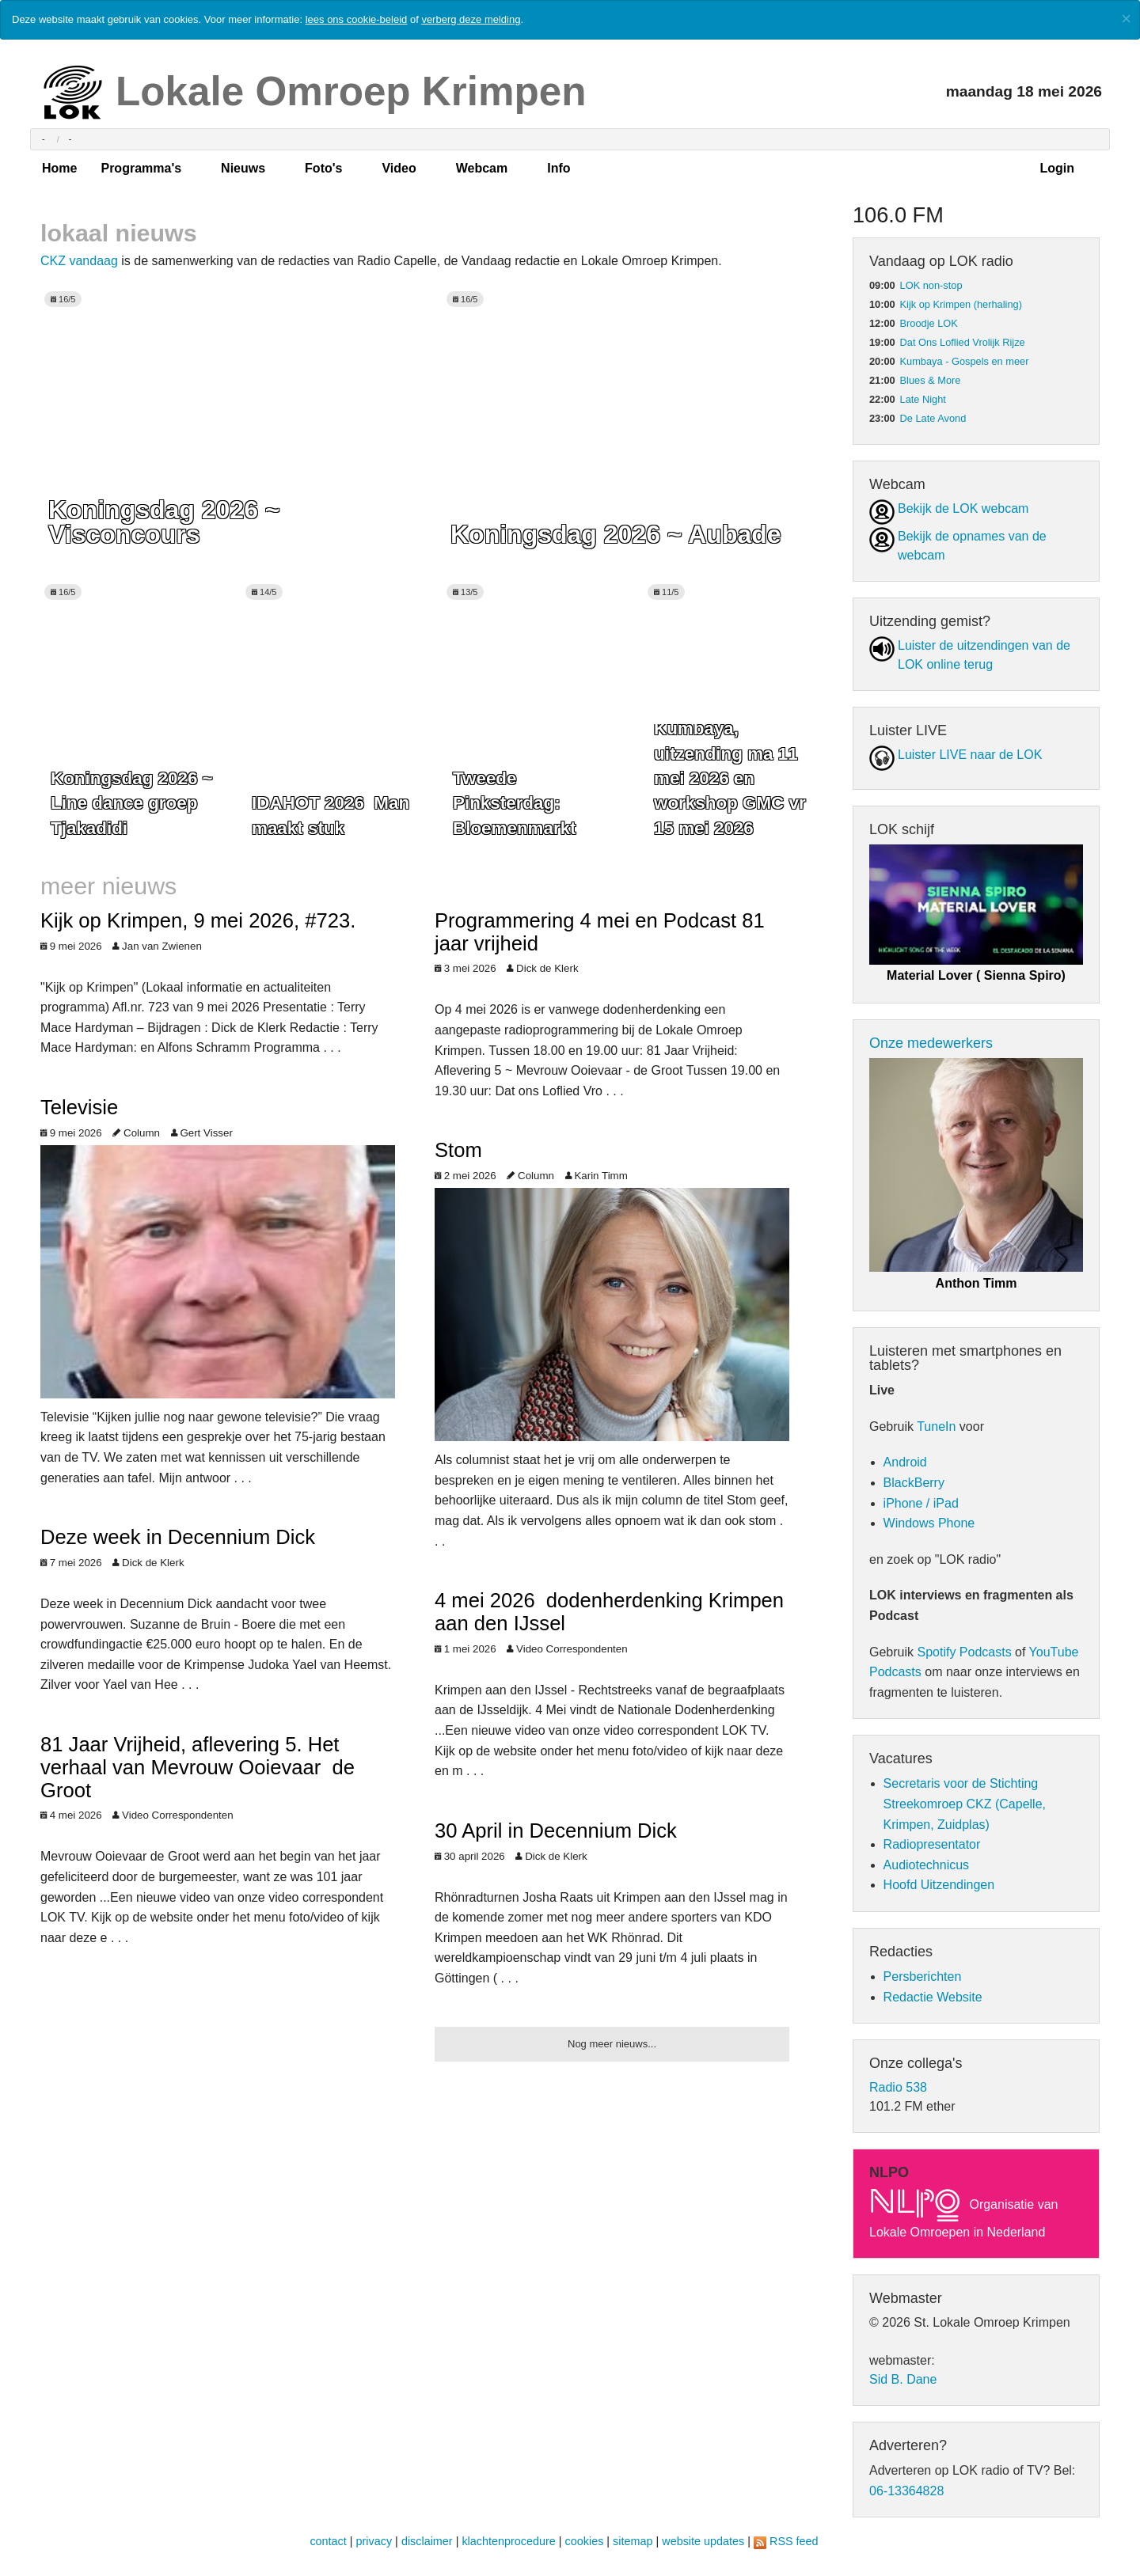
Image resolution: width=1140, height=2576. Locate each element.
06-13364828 (906, 2491)
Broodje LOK (929, 323)
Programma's (141, 168)
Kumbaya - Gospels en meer (964, 361)
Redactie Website (933, 1997)
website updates (703, 2541)
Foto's (323, 168)
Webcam (482, 168)
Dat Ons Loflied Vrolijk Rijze (962, 342)
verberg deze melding (470, 19)
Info (558, 168)
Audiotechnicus (927, 1865)
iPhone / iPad (921, 1503)
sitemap (632, 2541)
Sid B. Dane (903, 2379)
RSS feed (794, 2541)
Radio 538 (898, 2087)
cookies (584, 2541)
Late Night (923, 399)
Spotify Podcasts (964, 1652)
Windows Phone (929, 1523)
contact (328, 2541)
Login (1056, 168)
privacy (374, 2541)
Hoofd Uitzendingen (939, 1884)
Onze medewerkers (931, 1043)
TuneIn (936, 1426)
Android (905, 1462)
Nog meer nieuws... (612, 2044)
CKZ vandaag (79, 260)
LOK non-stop (931, 285)
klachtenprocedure (508, 2541)
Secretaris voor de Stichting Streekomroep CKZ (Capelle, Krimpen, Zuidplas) (965, 1804)
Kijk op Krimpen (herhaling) (961, 304)
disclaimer (427, 2541)
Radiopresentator (932, 1844)
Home (59, 168)
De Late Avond (933, 418)
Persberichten (923, 1976)
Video (399, 168)
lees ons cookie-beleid (357, 19)
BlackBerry (914, 1482)
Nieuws (243, 168)
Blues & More (930, 380)
